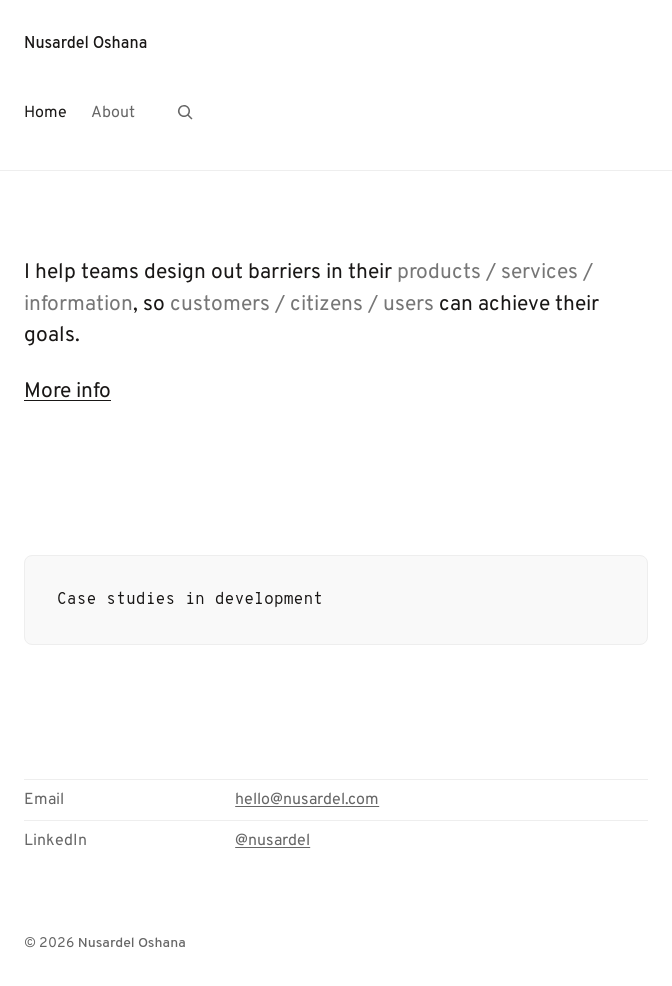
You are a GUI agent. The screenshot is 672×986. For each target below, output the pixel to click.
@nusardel (272, 841)
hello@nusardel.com (307, 800)
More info (67, 391)
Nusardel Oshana (85, 44)
